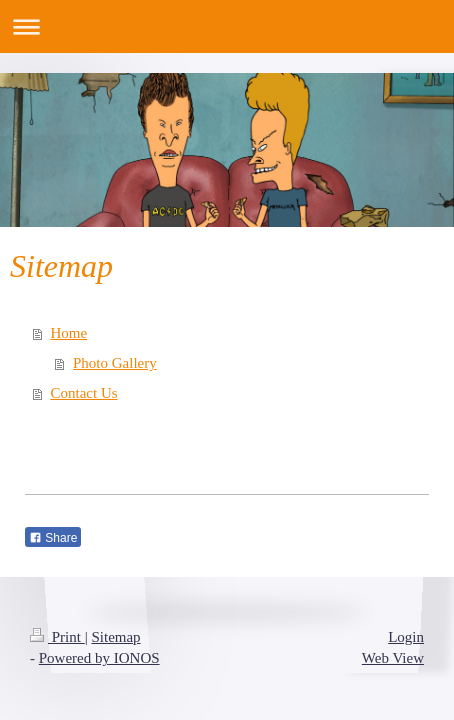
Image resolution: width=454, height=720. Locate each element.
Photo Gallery (115, 363)
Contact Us (84, 393)
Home (69, 333)
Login (406, 637)
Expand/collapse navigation (227, 26)
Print (57, 637)
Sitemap (115, 637)
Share (53, 538)
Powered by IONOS (99, 658)
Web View (393, 658)
